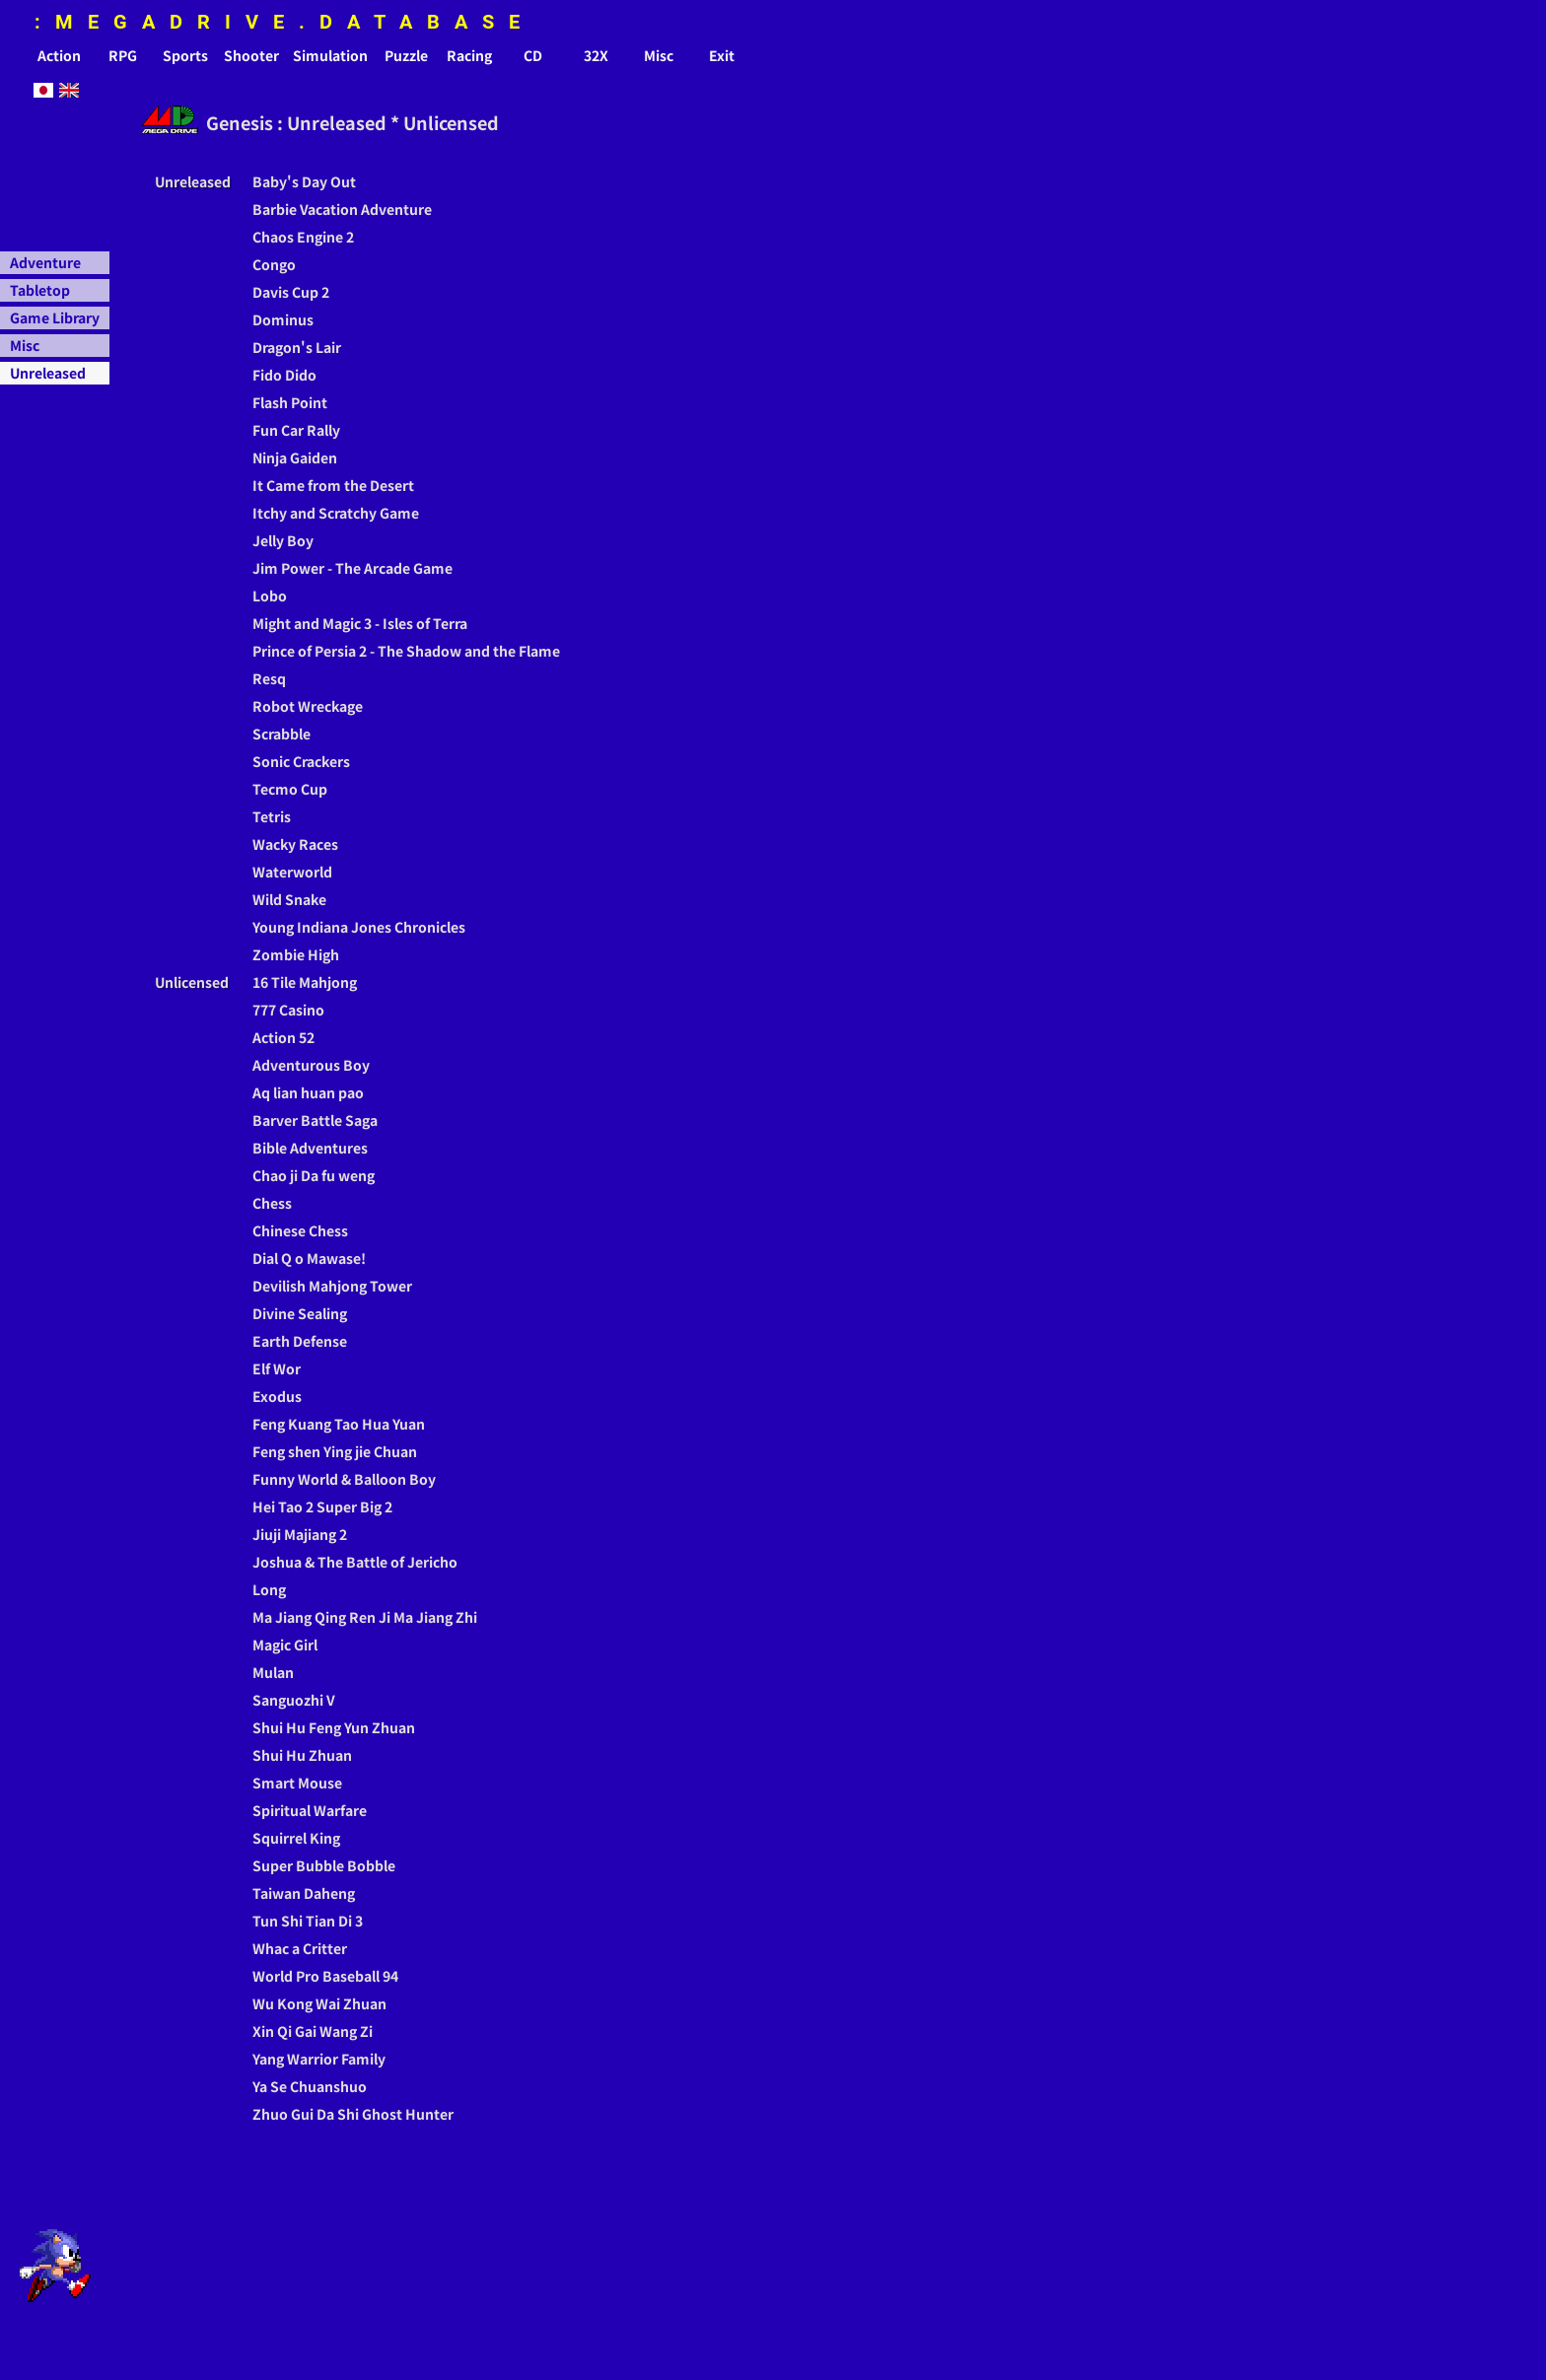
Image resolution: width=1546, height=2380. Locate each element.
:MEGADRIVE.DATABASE (284, 22)
